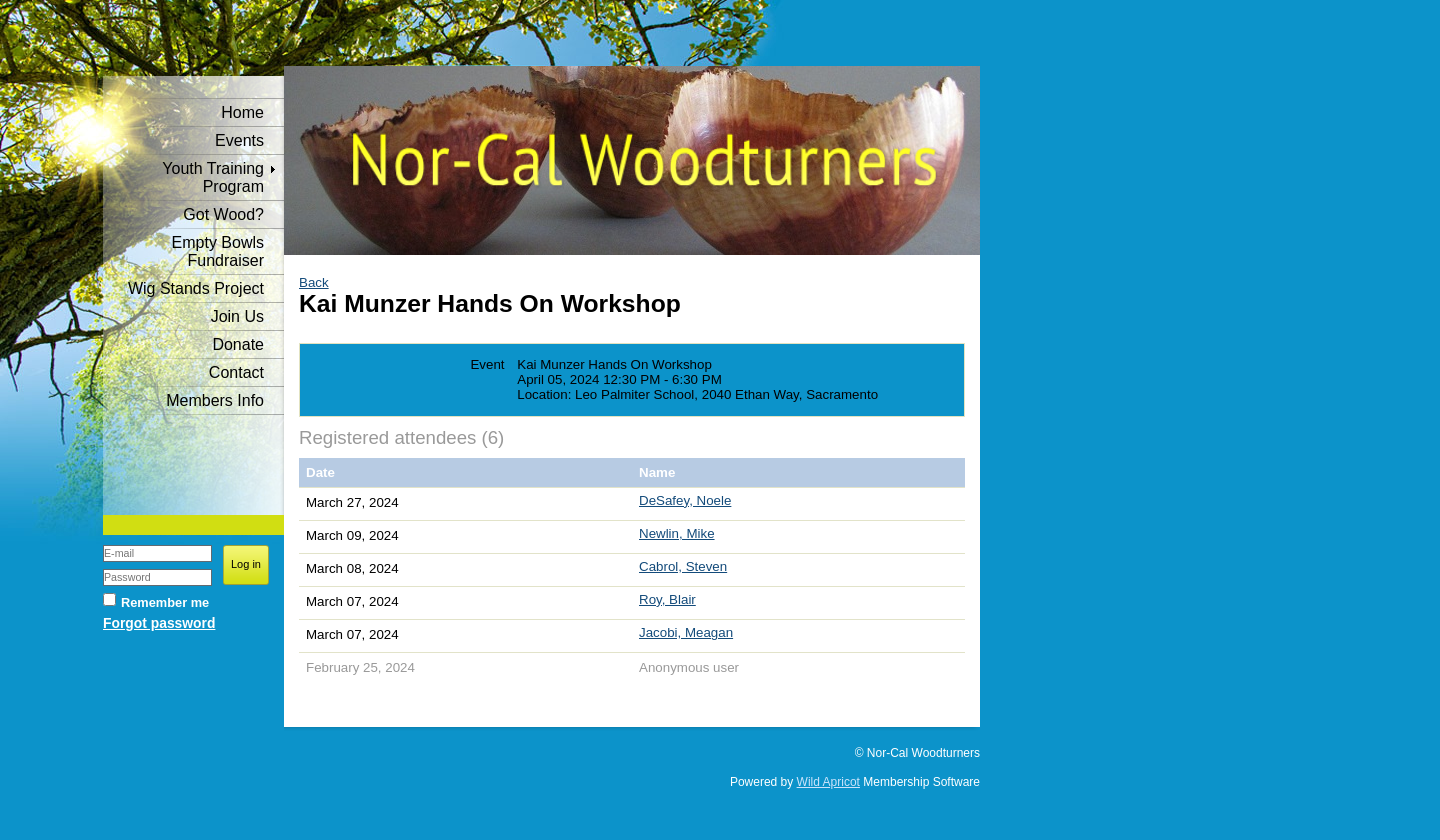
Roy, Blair (667, 599)
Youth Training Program (213, 177)
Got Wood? (223, 214)
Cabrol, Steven (683, 566)
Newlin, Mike (677, 533)
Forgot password (159, 623)
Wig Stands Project (196, 288)
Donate (238, 344)
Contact (236, 372)
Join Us (237, 316)
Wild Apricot (828, 782)
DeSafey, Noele (685, 500)
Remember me (165, 602)
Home (242, 112)
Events (239, 140)
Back (314, 282)
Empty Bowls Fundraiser (218, 251)
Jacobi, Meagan (686, 632)
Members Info (215, 400)
